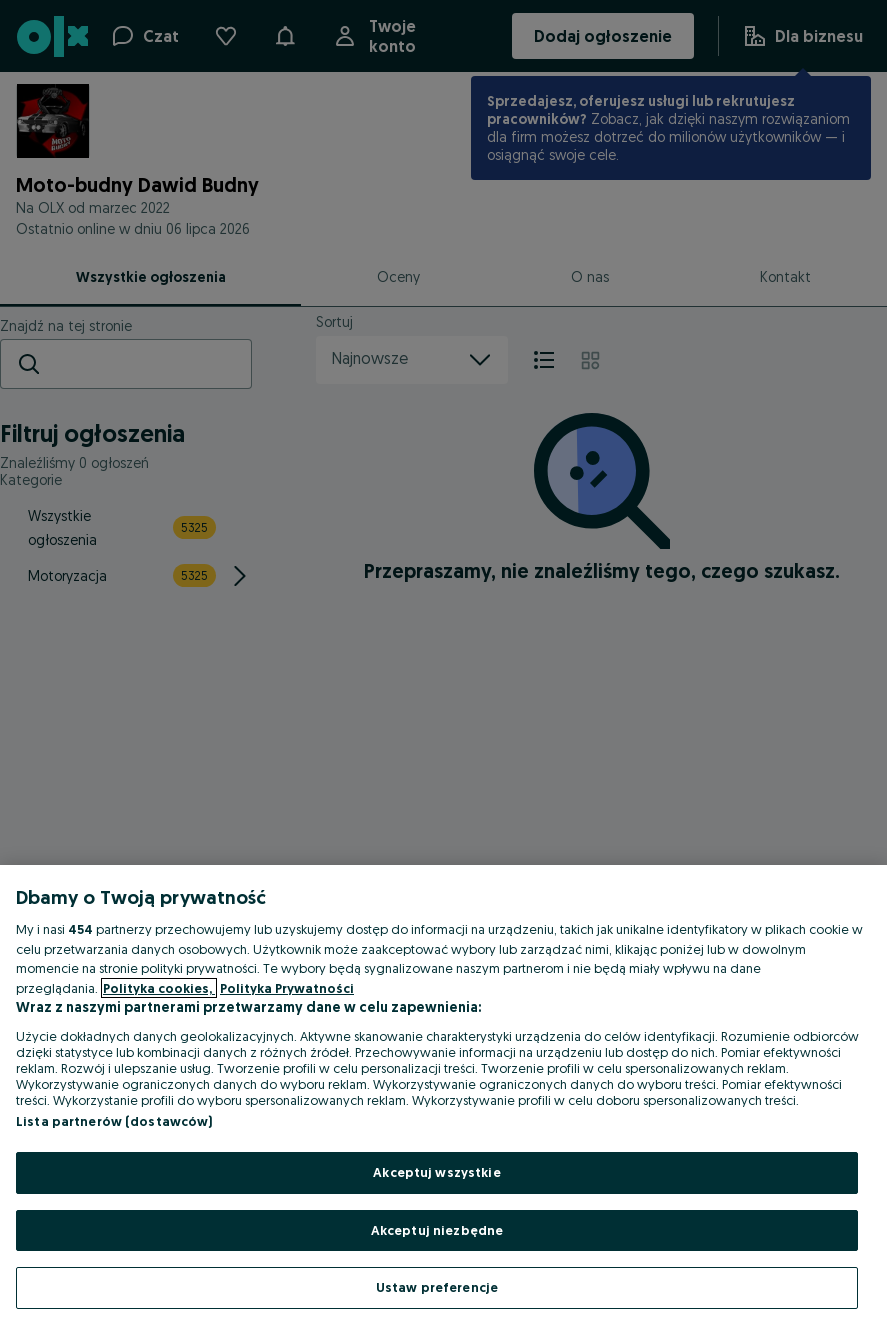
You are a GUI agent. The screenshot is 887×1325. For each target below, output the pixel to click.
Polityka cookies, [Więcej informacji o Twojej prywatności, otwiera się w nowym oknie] (159, 988)
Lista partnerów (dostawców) (114, 1121)
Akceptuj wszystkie (436, 1172)
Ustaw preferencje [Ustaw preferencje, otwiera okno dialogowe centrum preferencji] (437, 1287)
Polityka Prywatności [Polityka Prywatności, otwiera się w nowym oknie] (287, 988)
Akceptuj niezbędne (437, 1230)
